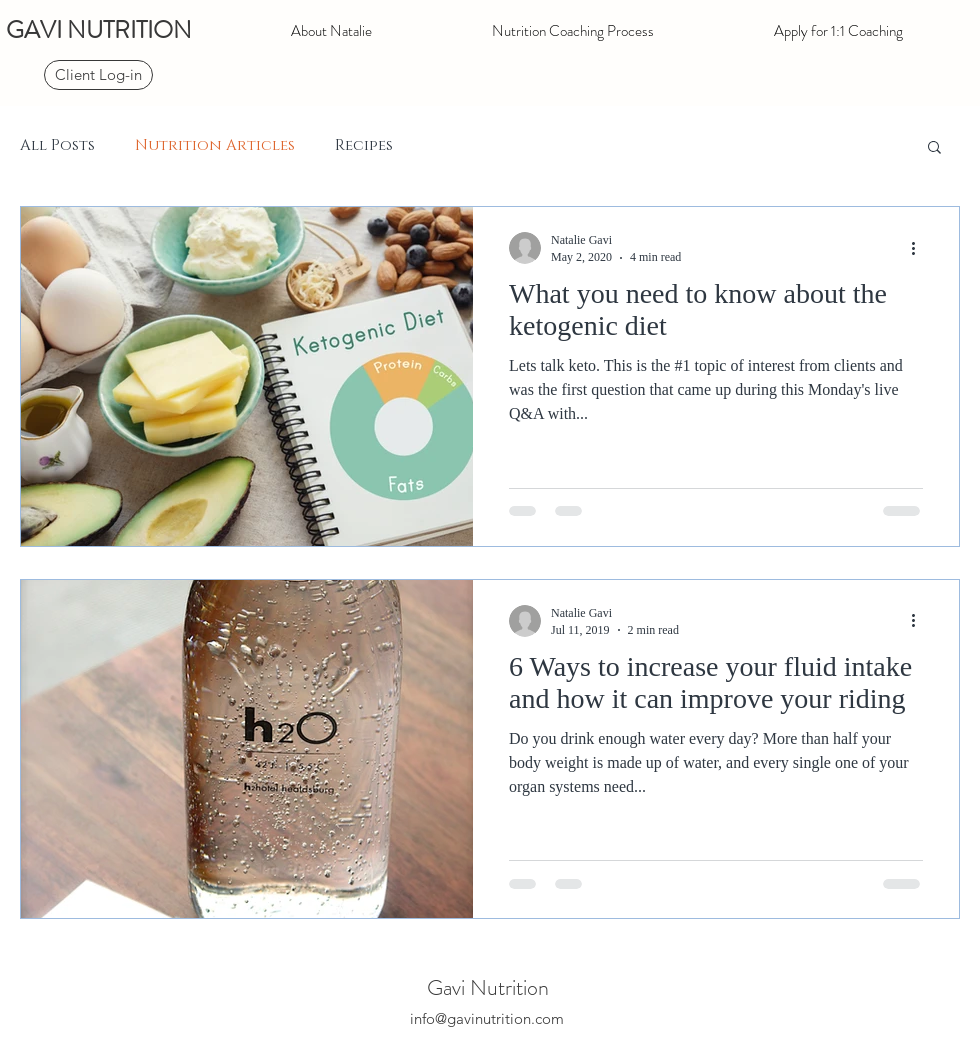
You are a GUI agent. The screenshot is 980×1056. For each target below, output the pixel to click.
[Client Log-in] (98, 75)
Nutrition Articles (215, 146)
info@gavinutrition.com (487, 1018)
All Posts (57, 146)
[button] (934, 148)
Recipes (364, 146)
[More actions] (920, 248)
